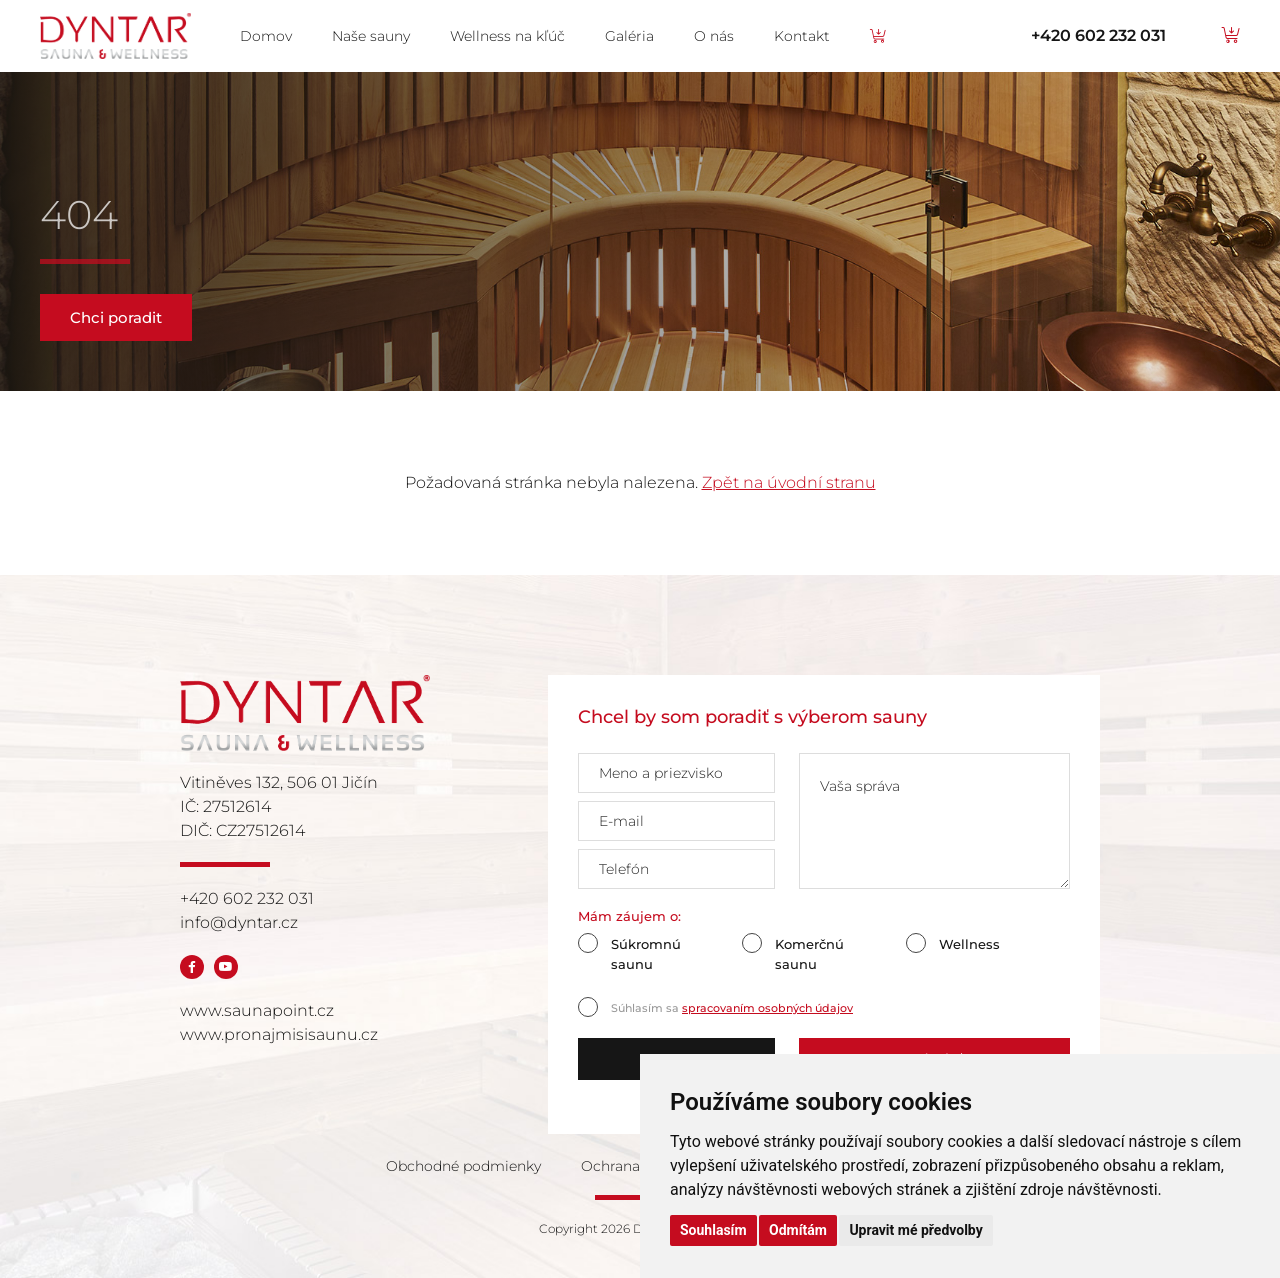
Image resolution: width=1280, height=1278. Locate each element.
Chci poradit (116, 317)
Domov (266, 36)
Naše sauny (371, 36)
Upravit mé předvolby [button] (915, 1230)
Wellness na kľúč (507, 36)
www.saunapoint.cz (257, 1010)
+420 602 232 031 (1098, 35)
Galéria (629, 36)
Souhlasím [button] (713, 1230)
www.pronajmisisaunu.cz (279, 1034)
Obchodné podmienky (463, 1166)
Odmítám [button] (798, 1230)
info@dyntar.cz (239, 922)
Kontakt (802, 36)
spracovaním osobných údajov (767, 1008)
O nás (714, 36)
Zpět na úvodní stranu (789, 482)
